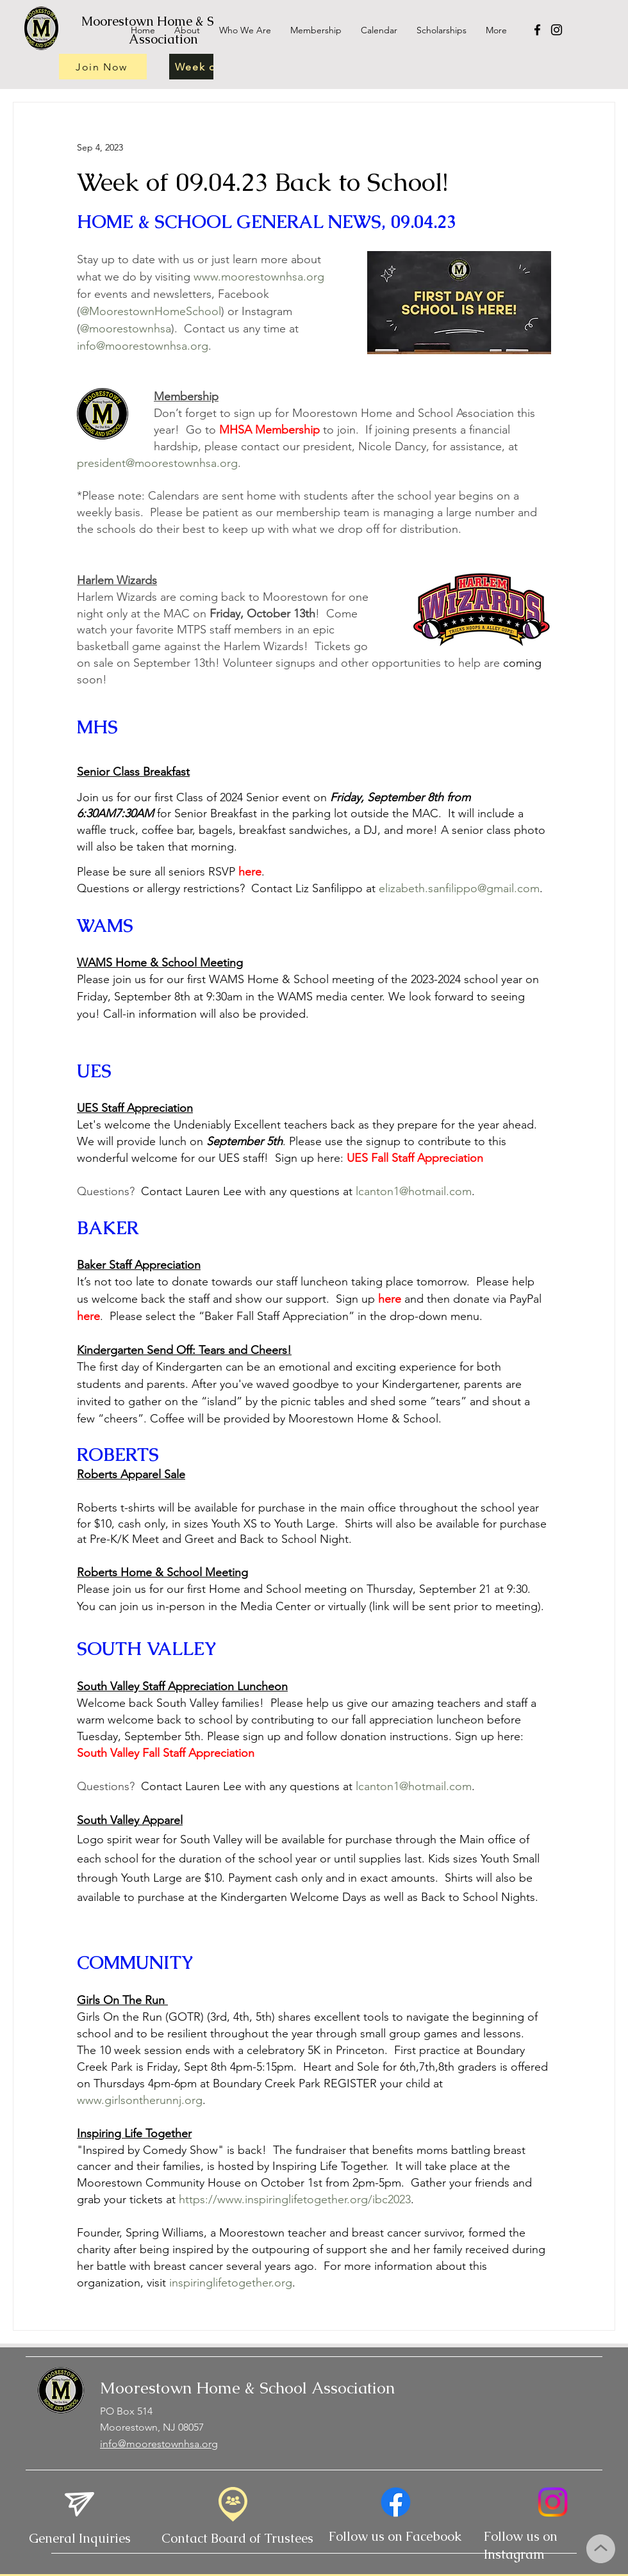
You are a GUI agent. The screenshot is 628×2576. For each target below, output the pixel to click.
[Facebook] (537, 29)
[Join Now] (103, 66)
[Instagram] (556, 29)
